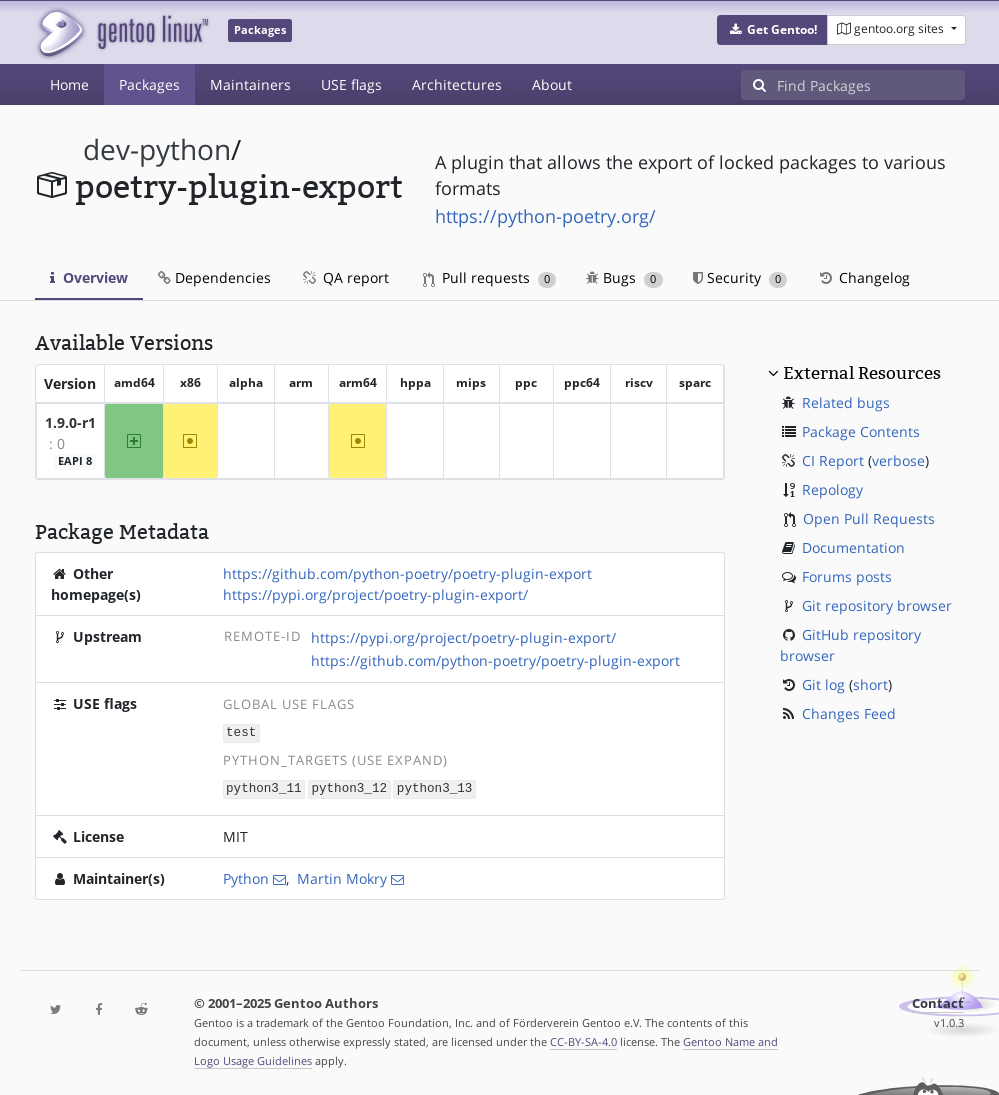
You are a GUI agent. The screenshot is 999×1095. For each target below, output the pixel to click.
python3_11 (264, 786)
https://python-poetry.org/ (545, 216)
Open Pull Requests (869, 518)
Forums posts (847, 576)
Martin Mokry (342, 876)
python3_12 (349, 786)
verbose (898, 460)
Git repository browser (877, 605)
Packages (149, 84)
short (870, 684)
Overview (89, 277)
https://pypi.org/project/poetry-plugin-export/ (375, 594)
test (241, 731)
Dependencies (214, 277)
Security (740, 277)
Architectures (457, 84)
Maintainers (250, 84)
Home (69, 84)
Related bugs (846, 402)
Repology (832, 489)
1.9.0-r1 (70, 422)
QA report (345, 277)
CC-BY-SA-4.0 (583, 1039)
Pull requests (490, 277)
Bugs (624, 277)
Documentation (853, 547)
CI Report (833, 460)
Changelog (863, 277)
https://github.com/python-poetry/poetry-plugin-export (407, 573)
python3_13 (435, 786)
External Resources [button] (862, 373)
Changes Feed (849, 713)
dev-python (157, 149)
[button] (772, 30)
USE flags (351, 84)
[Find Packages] (871, 85)
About (552, 84)
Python (246, 876)
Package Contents (861, 431)
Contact (938, 1001)
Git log (823, 684)
